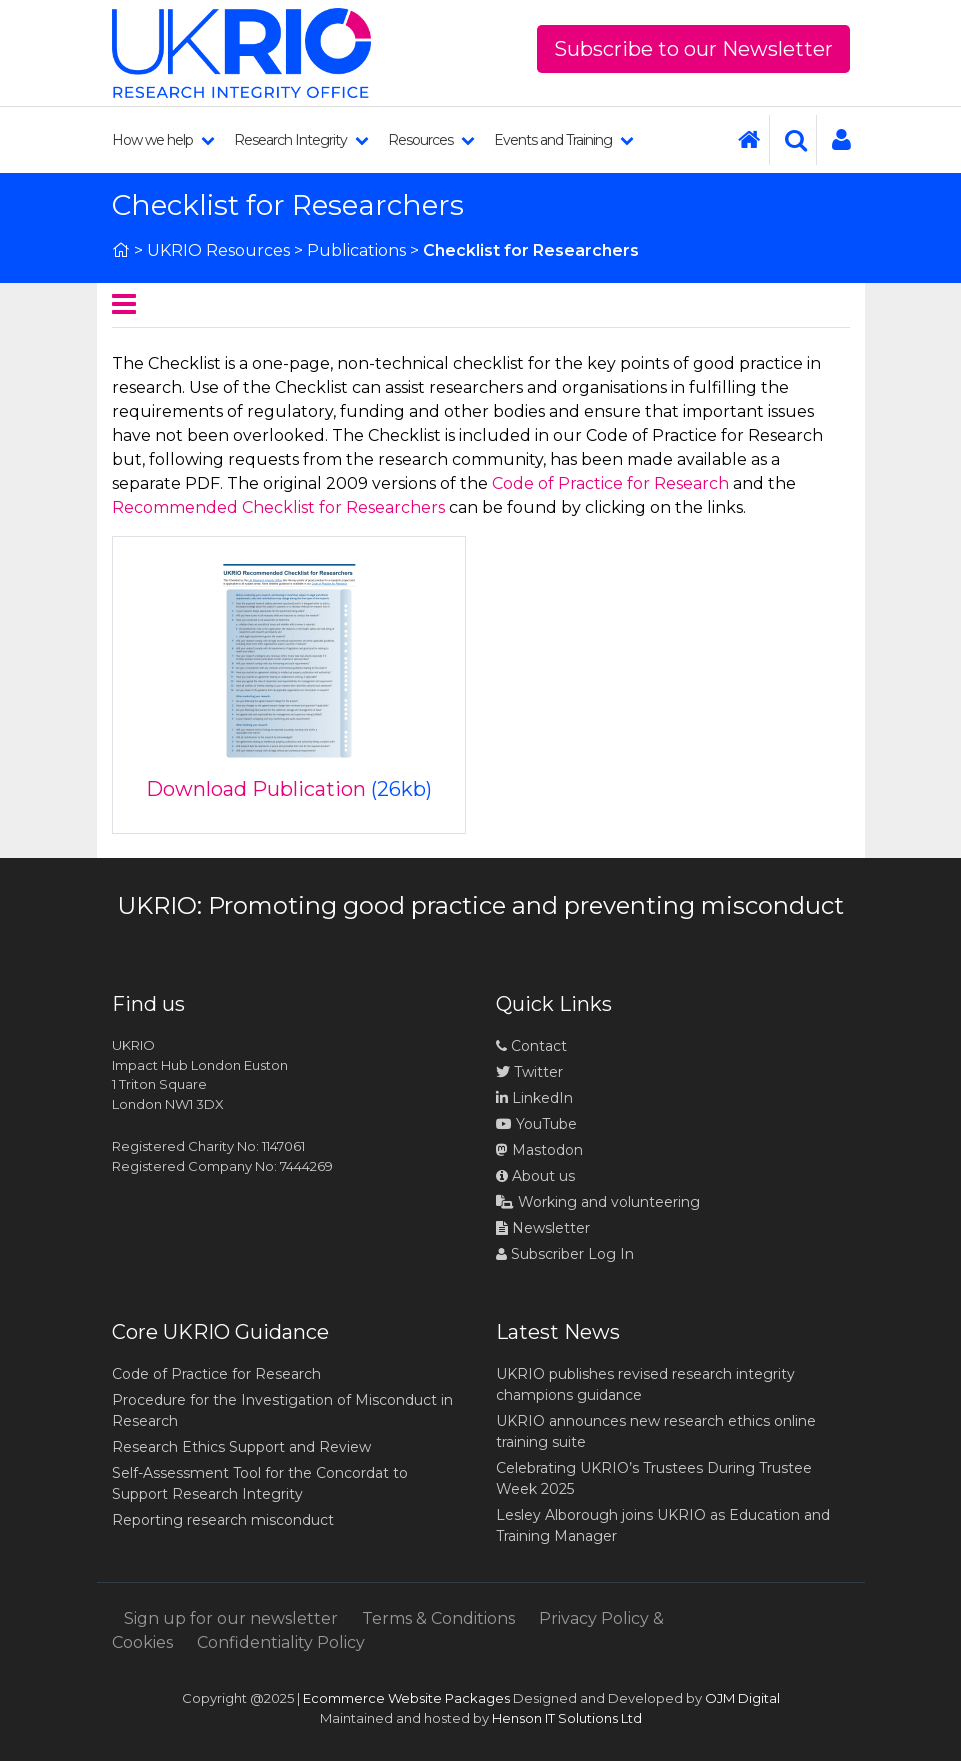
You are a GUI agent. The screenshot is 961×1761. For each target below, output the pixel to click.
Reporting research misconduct (223, 1520)
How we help (163, 140)
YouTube (536, 1124)
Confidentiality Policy (281, 1642)
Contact (531, 1046)
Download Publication (256, 789)
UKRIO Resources (218, 250)
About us (535, 1176)
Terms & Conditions (438, 1618)
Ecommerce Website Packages (406, 1698)
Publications (356, 250)
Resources (431, 140)
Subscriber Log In (565, 1254)
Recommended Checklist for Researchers (278, 507)
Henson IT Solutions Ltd (567, 1718)
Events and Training (563, 140)
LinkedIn (534, 1098)
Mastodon (547, 1150)
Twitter (529, 1072)
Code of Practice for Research (610, 483)
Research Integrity (301, 140)
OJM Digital (742, 1698)
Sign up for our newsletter (231, 1618)
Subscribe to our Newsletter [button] (693, 49)
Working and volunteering (598, 1202)
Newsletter (543, 1228)
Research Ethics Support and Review (241, 1447)
